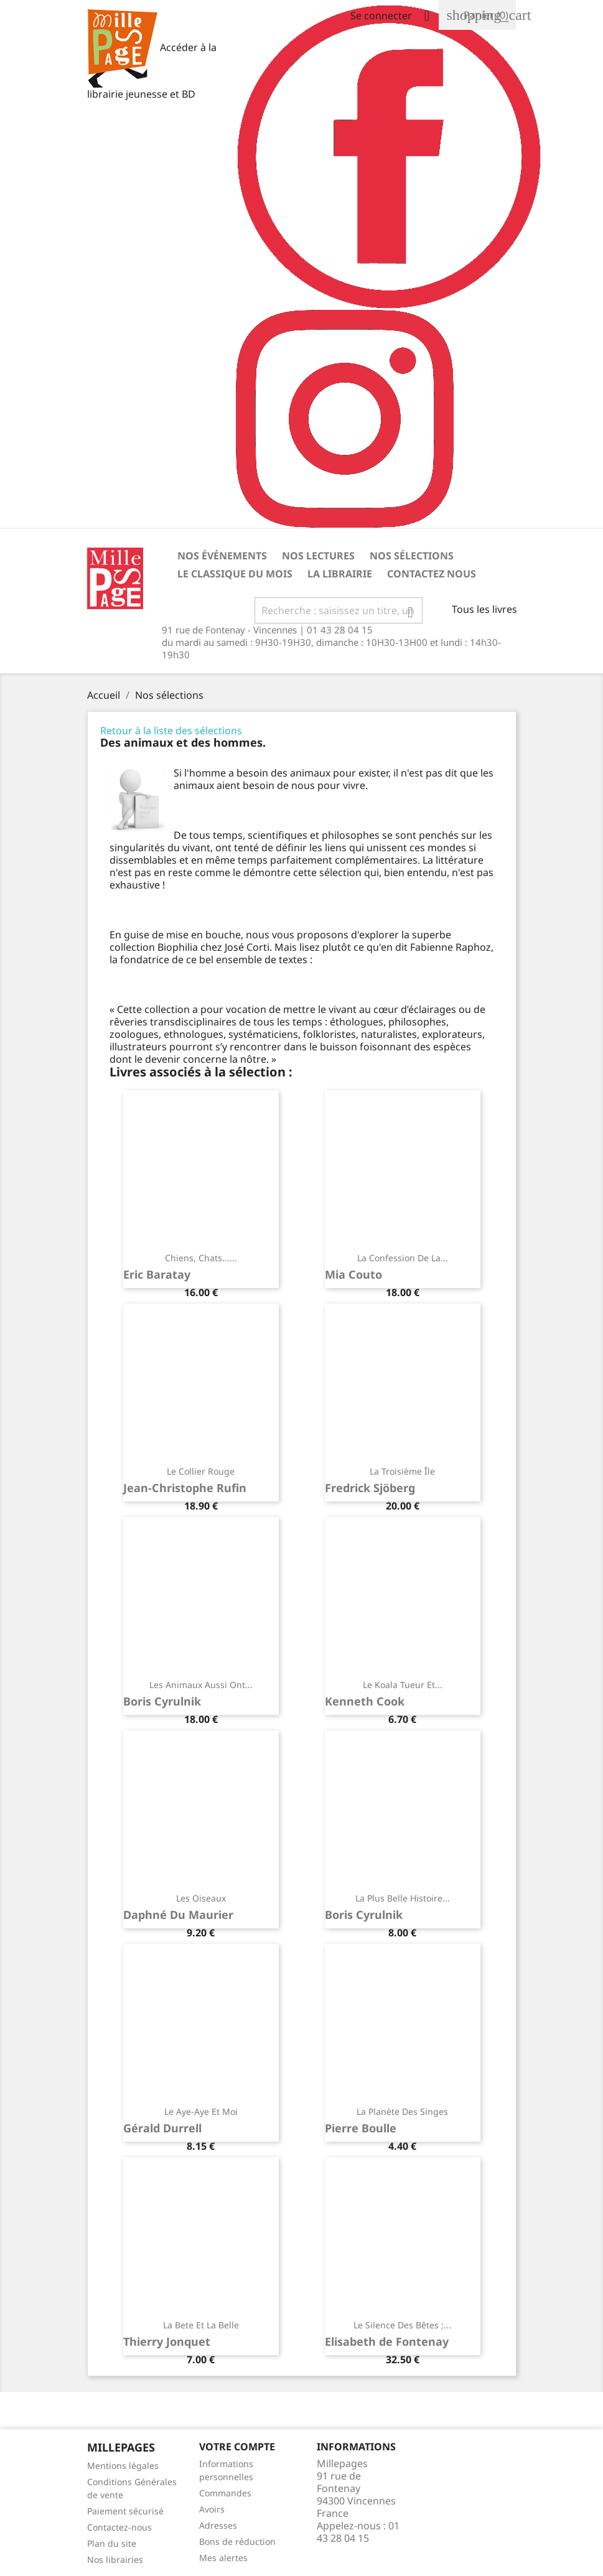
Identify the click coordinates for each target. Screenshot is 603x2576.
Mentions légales (123, 2465)
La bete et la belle (201, 2325)
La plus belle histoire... (402, 1898)
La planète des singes (402, 2111)
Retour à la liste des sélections (171, 730)
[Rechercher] (339, 610)
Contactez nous (431, 574)
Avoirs (212, 2509)
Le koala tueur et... (402, 1685)
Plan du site (111, 2543)
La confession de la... (402, 1258)
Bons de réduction (237, 2541)
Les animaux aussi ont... (201, 1685)
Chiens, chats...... (201, 1258)
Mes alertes (223, 2558)
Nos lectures (318, 555)
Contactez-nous (119, 2527)
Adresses (218, 2525)
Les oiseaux (201, 1898)
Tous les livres (484, 609)
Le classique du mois (234, 574)
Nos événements (222, 555)
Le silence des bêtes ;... (402, 2325)
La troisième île (402, 1471)
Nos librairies (115, 2559)
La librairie (339, 574)
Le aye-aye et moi (201, 2111)
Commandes (225, 2493)
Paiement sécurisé (125, 2511)
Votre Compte (237, 2446)
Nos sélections (412, 555)
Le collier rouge (201, 1471)
